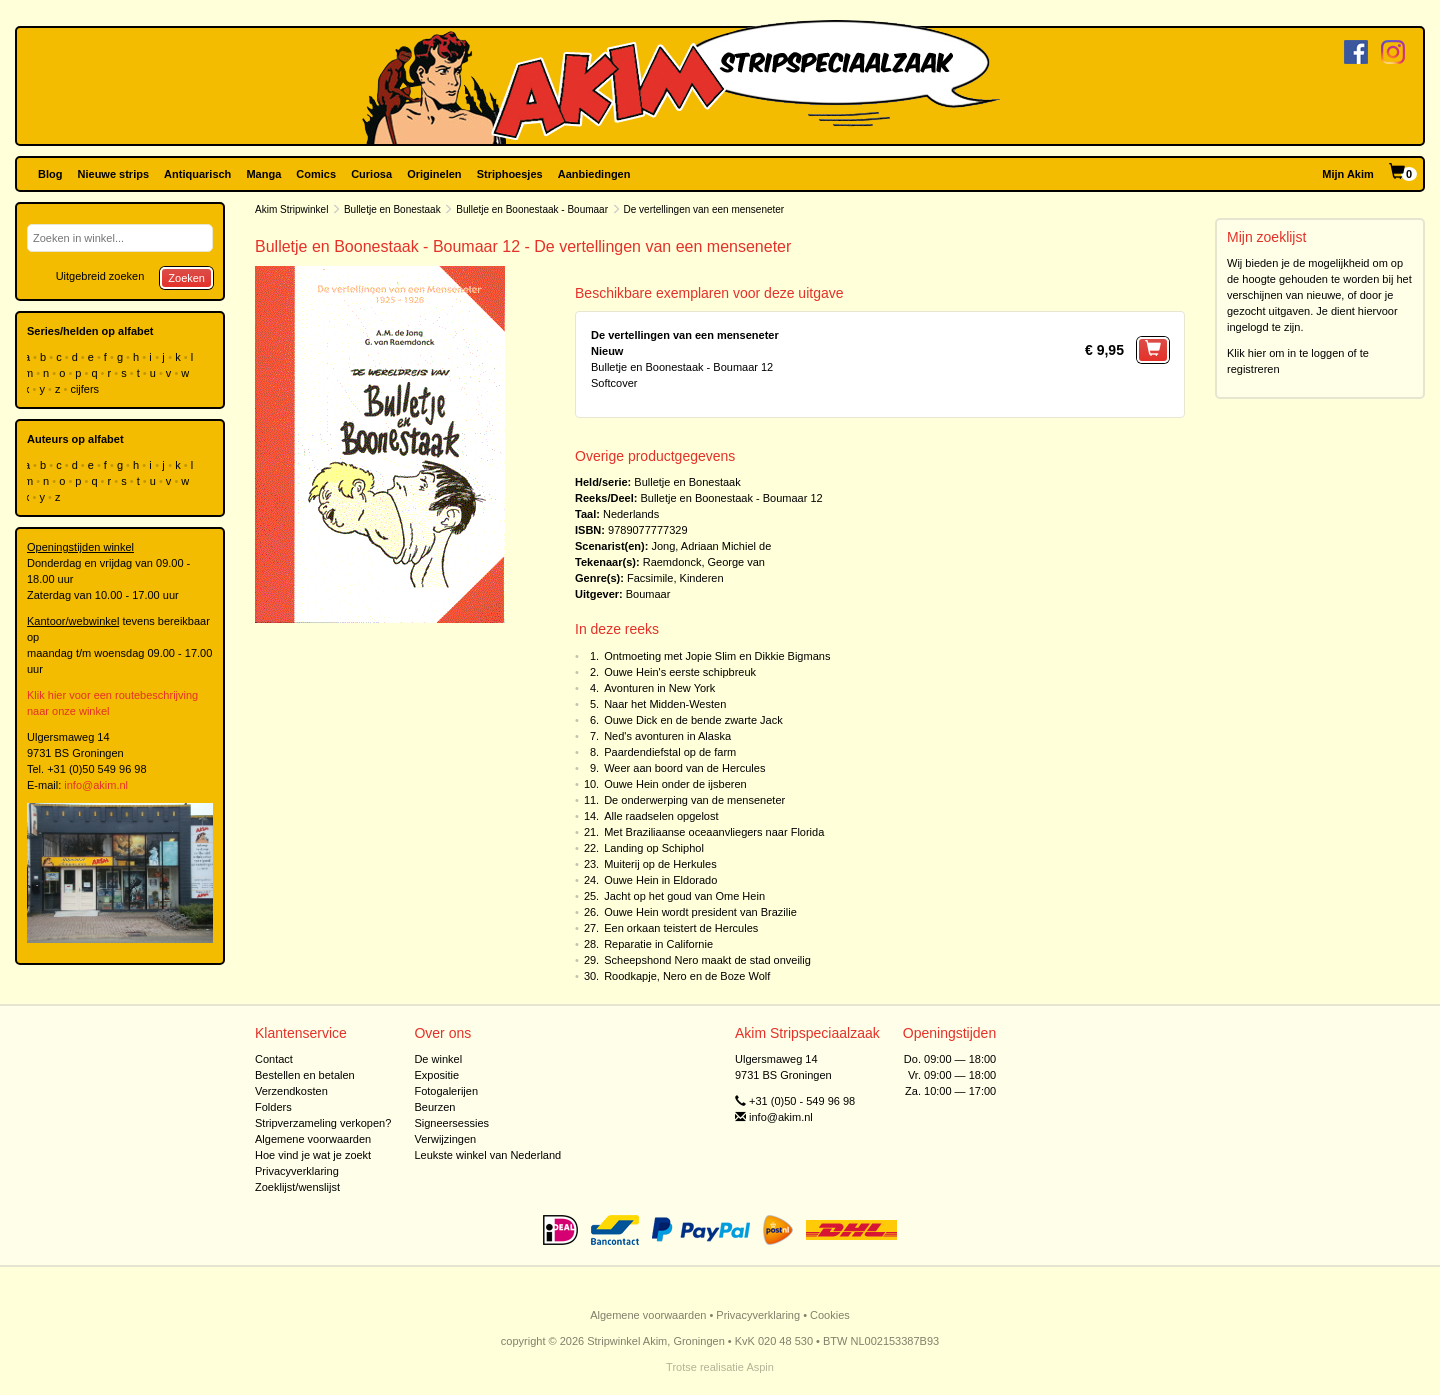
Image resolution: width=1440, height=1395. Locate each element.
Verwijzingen (445, 1139)
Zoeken (186, 278)
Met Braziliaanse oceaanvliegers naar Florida (714, 832)
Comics (316, 174)
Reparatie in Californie (658, 944)
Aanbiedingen (594, 174)
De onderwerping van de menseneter (694, 800)
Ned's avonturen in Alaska (667, 736)
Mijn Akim (1348, 174)
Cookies (830, 1315)
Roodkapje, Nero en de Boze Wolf (687, 976)
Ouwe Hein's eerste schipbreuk (680, 672)
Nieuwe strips (114, 174)
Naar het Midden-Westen (665, 704)
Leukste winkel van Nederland (487, 1155)
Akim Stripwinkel (291, 209)
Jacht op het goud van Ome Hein (684, 896)
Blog (50, 174)
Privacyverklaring (297, 1171)
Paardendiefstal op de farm (670, 752)
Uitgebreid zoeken (100, 276)
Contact (274, 1059)
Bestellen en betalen (305, 1075)
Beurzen (434, 1107)
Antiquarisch (197, 174)
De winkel (438, 1059)
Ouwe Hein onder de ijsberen (675, 784)
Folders (273, 1107)
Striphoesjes (510, 174)
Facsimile (650, 578)
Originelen (434, 174)
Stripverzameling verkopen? (323, 1123)
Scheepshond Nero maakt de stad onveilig (707, 960)
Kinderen (702, 578)
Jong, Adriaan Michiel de (711, 546)
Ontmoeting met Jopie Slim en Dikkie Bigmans (717, 656)
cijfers (86, 389)
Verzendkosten (291, 1091)
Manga (263, 174)
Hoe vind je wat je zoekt (313, 1155)
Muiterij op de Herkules (660, 864)
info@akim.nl (96, 785)
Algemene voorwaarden (313, 1139)
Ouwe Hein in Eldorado (660, 880)
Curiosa (371, 174)
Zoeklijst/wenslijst (297, 1187)
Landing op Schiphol (654, 848)
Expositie (436, 1075)
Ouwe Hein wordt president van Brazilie (700, 912)
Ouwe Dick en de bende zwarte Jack (693, 720)
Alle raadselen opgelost (661, 816)
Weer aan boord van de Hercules (684, 768)
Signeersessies (451, 1123)
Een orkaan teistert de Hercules (681, 928)
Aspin (760, 1367)
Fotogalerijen (446, 1091)
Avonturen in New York (659, 688)
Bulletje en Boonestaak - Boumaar (532, 209)
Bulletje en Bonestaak (392, 209)
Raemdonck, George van (704, 562)
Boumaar (648, 594)
